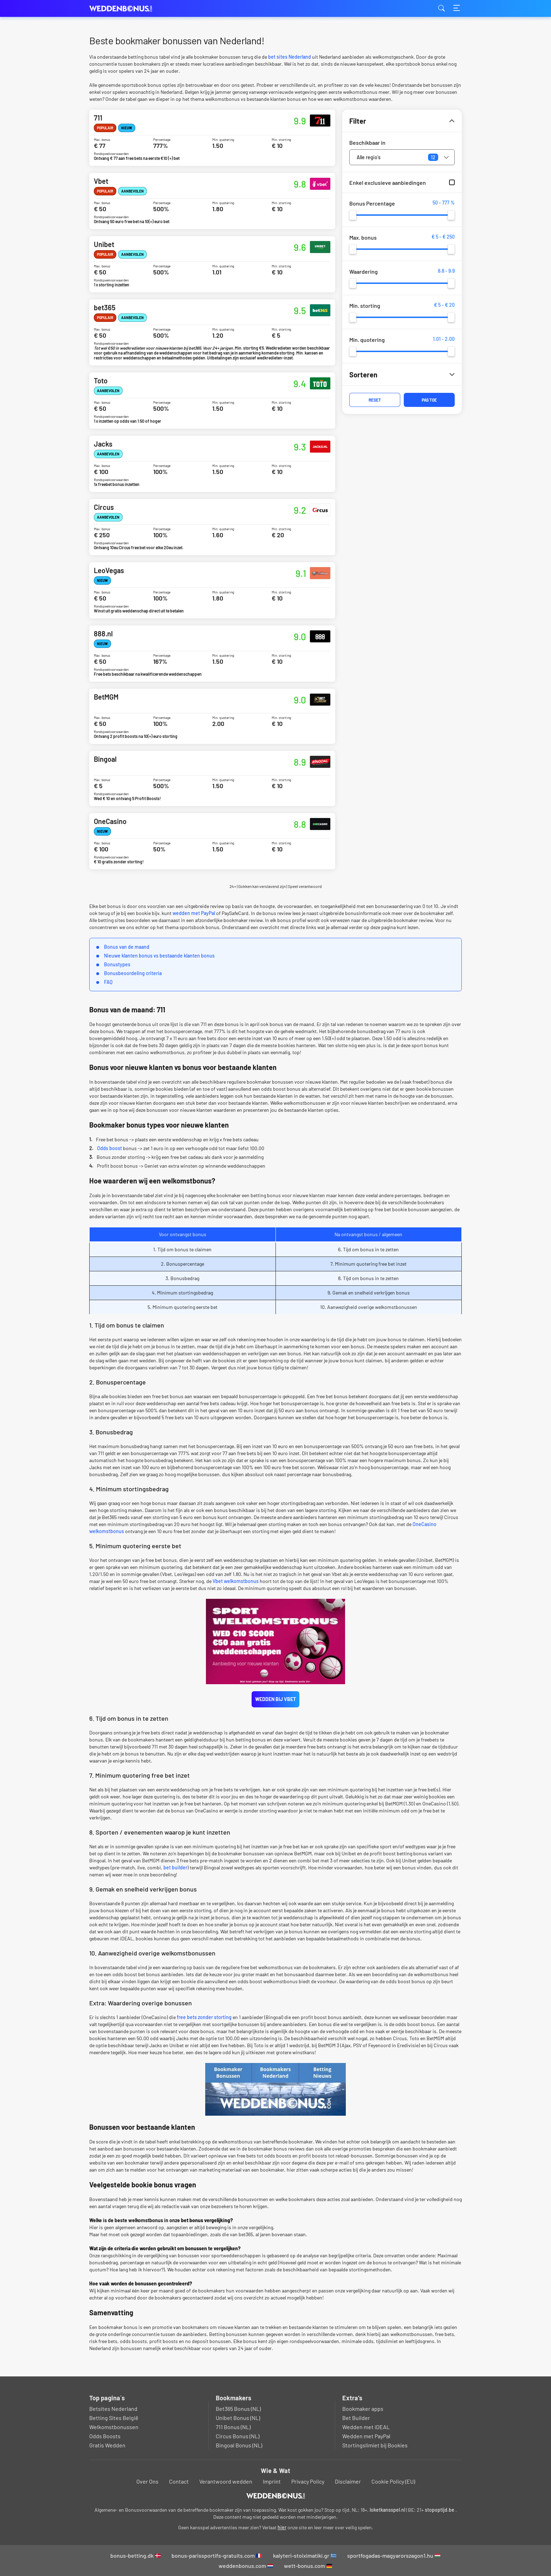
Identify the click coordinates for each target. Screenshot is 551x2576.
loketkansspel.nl (387, 2510)
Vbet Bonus (212, 201)
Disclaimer (348, 2481)
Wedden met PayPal (366, 2436)
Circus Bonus (212, 527)
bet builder (175, 1867)
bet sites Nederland (289, 57)
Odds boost (109, 1148)
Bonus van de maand (126, 947)
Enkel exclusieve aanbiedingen (387, 182)
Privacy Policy (307, 2481)
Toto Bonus (212, 400)
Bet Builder (356, 2417)
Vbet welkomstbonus (236, 1581)
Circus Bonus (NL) (237, 2436)
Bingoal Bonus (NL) (239, 2445)
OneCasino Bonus (212, 841)
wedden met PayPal (194, 913)
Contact (179, 2481)
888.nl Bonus (212, 653)
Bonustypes (117, 964)
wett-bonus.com (308, 2565)
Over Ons (147, 2481)
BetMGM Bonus (212, 716)
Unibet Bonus (212, 264)
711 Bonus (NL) (233, 2426)
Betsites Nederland (113, 2408)
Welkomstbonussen (113, 2426)
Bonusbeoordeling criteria (133, 973)
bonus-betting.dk (135, 2555)
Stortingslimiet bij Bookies (375, 2445)
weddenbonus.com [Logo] (124, 9)
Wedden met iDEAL (366, 2426)
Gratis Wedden (107, 2445)
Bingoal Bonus (212, 778)
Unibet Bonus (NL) (238, 2417)
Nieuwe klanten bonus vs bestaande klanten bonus (159, 956)
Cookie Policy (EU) (393, 2481)
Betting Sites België (113, 2417)
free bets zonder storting (204, 2017)
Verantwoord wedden (225, 2481)
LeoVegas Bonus (212, 590)
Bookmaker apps (362, 2408)
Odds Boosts (105, 2436)
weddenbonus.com (246, 2565)
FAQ (108, 982)
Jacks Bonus (212, 464)
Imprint (272, 2481)
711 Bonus (212, 138)
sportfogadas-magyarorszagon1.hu (393, 2555)
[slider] (352, 215)
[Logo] (275, 2495)
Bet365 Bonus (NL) (238, 2408)
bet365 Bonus (212, 332)
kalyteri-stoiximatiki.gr (304, 2555)
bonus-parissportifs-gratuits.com (216, 2555)
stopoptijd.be (439, 2510)
